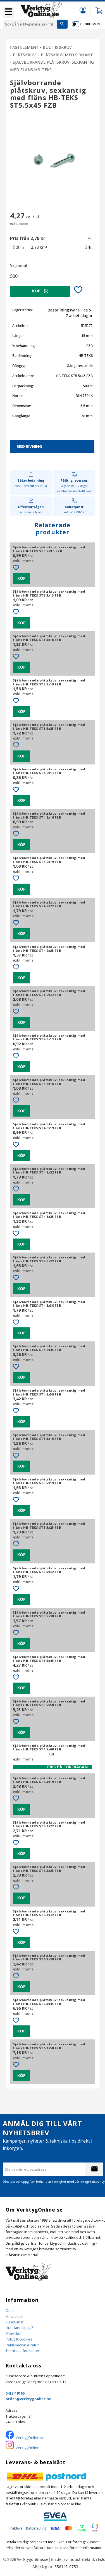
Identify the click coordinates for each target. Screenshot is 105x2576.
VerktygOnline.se (30, 2437)
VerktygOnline (27, 2447)
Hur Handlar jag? (19, 2327)
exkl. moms (92, 24)
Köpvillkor (14, 2333)
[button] (8, 12)
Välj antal (18, 265)
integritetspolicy (92, 2181)
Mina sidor (14, 2316)
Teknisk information (22, 2350)
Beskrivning (29, 446)
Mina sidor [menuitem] (83, 10)
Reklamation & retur (22, 2345)
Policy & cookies (19, 2339)
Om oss (12, 2310)
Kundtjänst (14, 2322)
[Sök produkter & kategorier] (30, 24)
